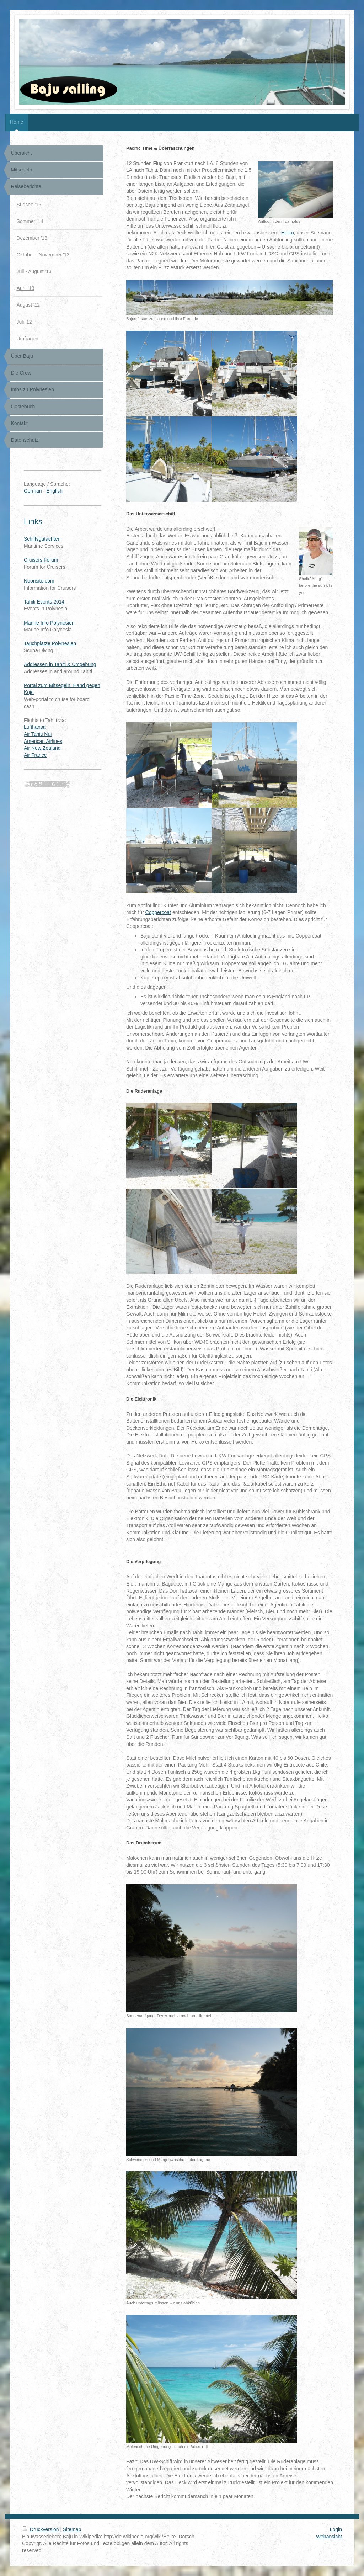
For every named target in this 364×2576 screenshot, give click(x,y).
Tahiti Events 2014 (44, 602)
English (54, 491)
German (33, 491)
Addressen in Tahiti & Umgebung (60, 664)
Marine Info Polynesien (49, 623)
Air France (35, 755)
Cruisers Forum (41, 560)
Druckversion (41, 2529)
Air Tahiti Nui (38, 734)
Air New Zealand (42, 748)
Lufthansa (35, 727)
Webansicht (329, 2536)
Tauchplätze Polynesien (50, 643)
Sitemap (72, 2529)
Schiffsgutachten (42, 539)
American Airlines (43, 741)
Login (336, 2529)
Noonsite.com (39, 581)
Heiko (287, 232)
